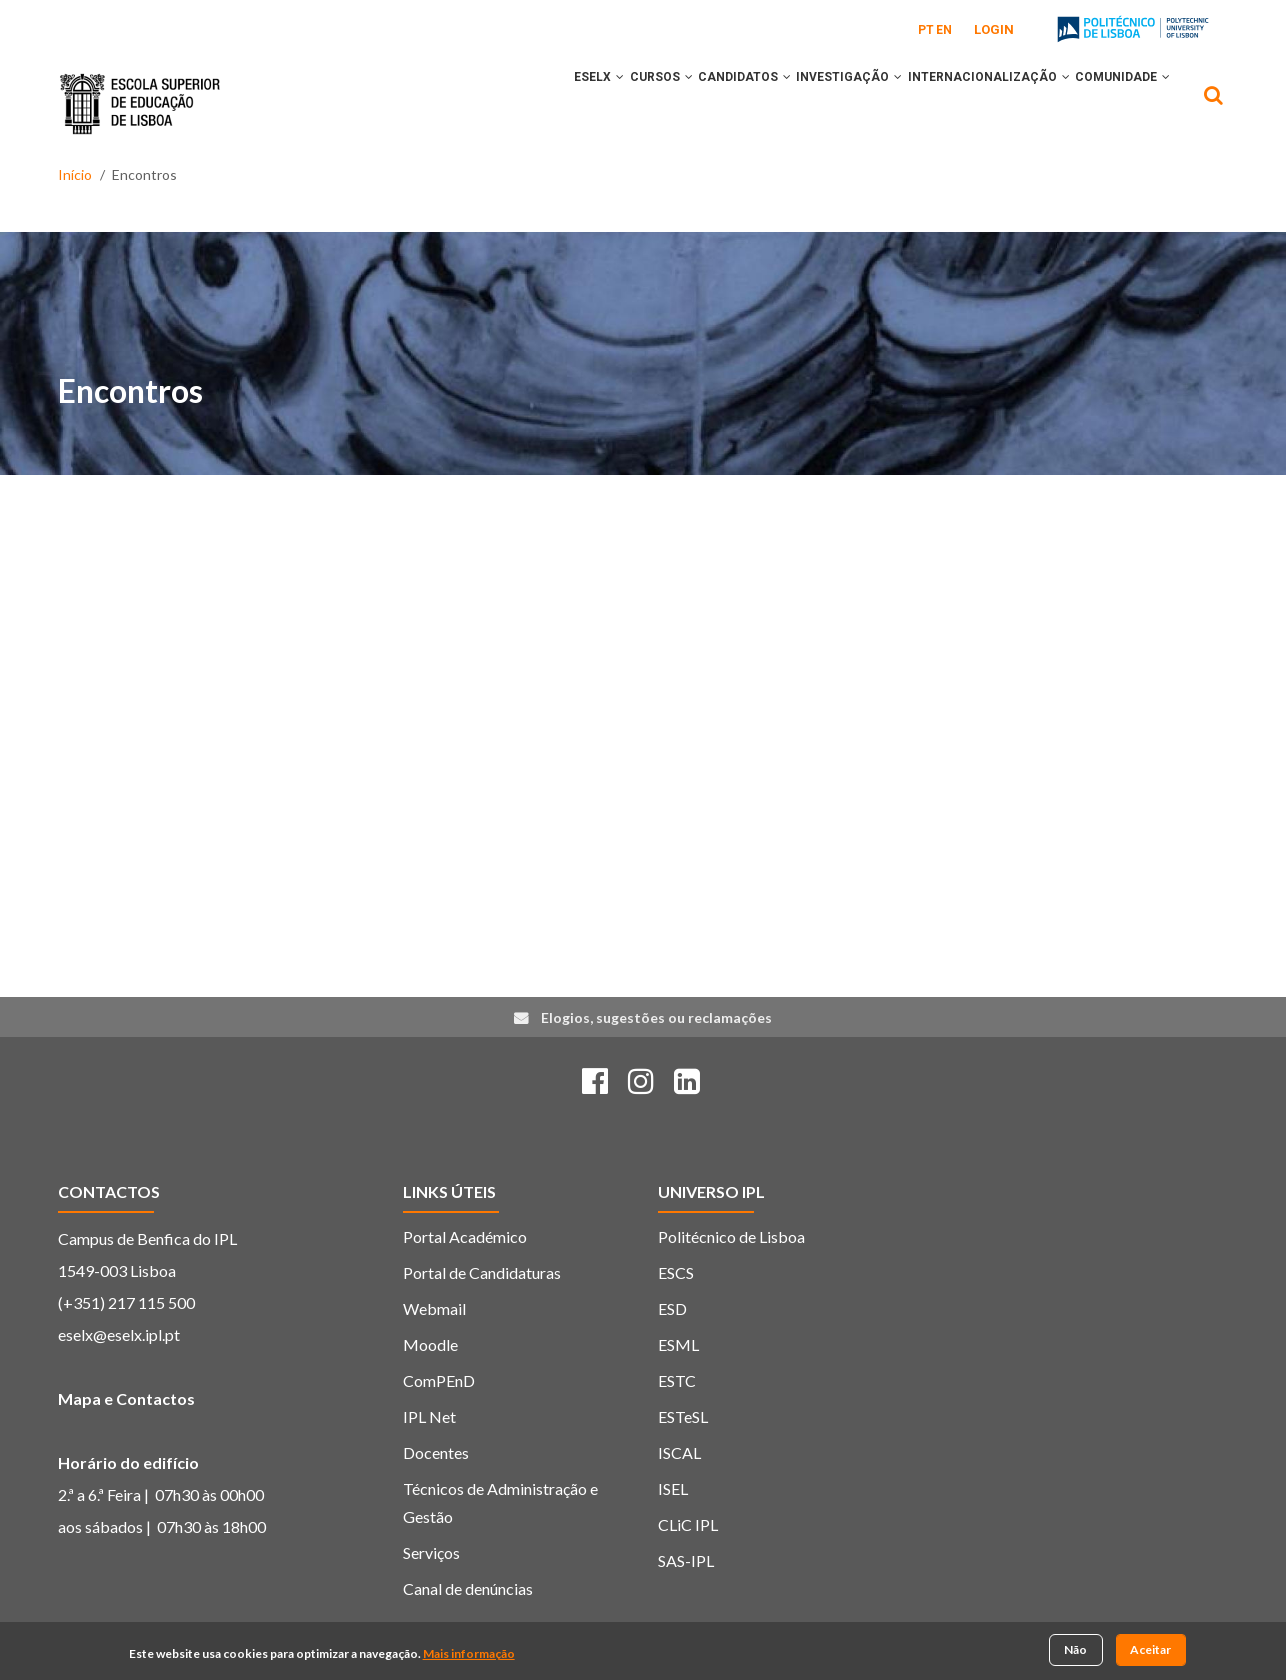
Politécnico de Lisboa (731, 1236)
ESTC (677, 1380)
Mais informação (469, 1653)
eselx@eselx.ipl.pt (119, 1334)
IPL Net (429, 1416)
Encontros (130, 390)
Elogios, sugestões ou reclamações (656, 1017)
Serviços (431, 1552)
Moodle (430, 1344)
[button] (540, 103)
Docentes (436, 1452)
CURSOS (595, 103)
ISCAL (679, 1452)
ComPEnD (439, 1380)
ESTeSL (683, 1416)
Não (1075, 1650)
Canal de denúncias (468, 1588)
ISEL (673, 1488)
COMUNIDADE (1115, 103)
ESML (678, 1344)
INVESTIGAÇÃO (813, 103)
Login (994, 29)
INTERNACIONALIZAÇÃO (967, 103)
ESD (672, 1308)
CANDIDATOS (693, 103)
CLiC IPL (688, 1524)
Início (75, 174)
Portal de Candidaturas (482, 1272)
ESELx (519, 103)
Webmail (434, 1308)
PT (926, 30)
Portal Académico (465, 1236)
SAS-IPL (686, 1560)
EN (944, 30)
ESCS (676, 1272)
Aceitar (1150, 1650)
